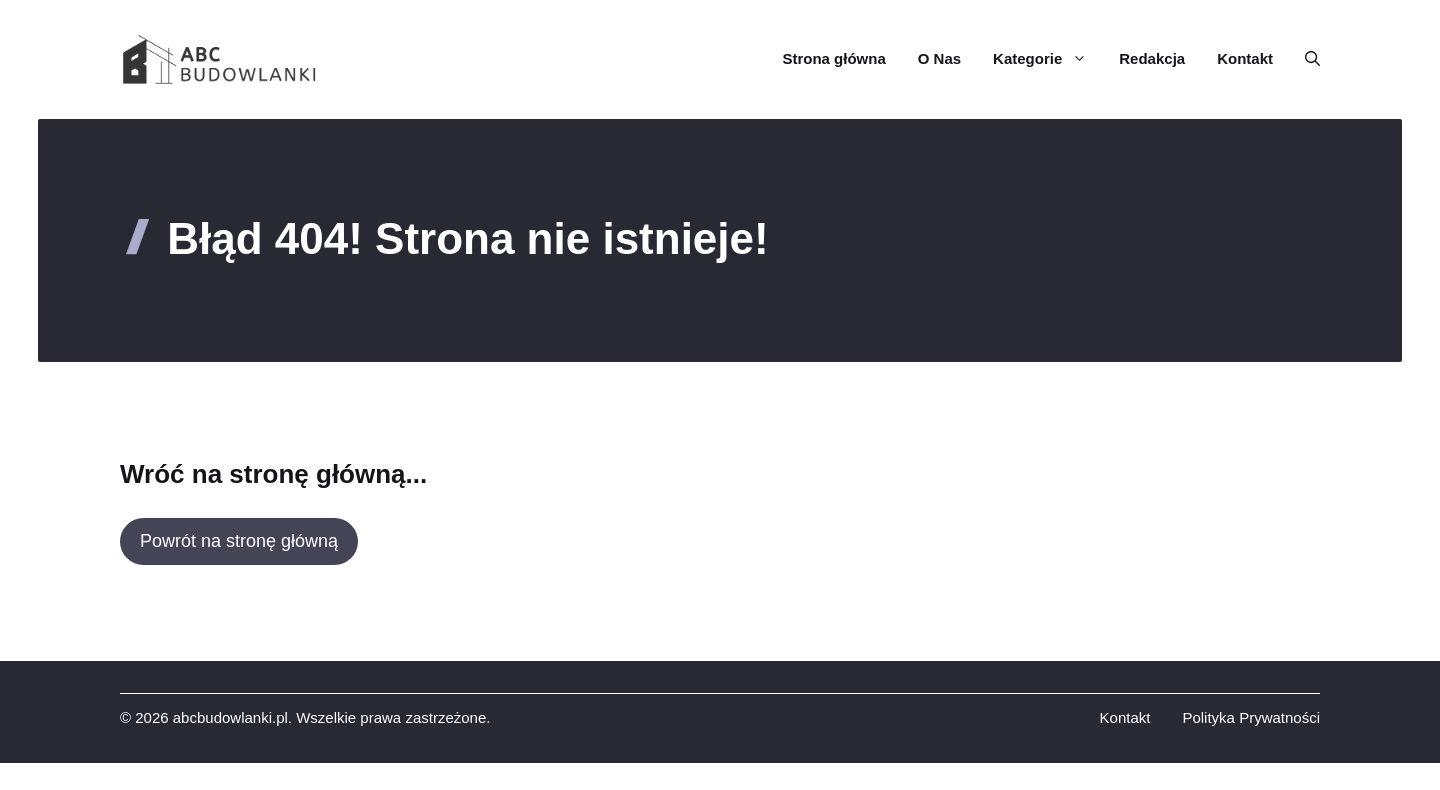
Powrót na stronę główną (239, 541)
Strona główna (833, 58)
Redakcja (1152, 58)
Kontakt (1245, 58)
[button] (1304, 59)
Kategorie (1048, 59)
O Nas (939, 58)
